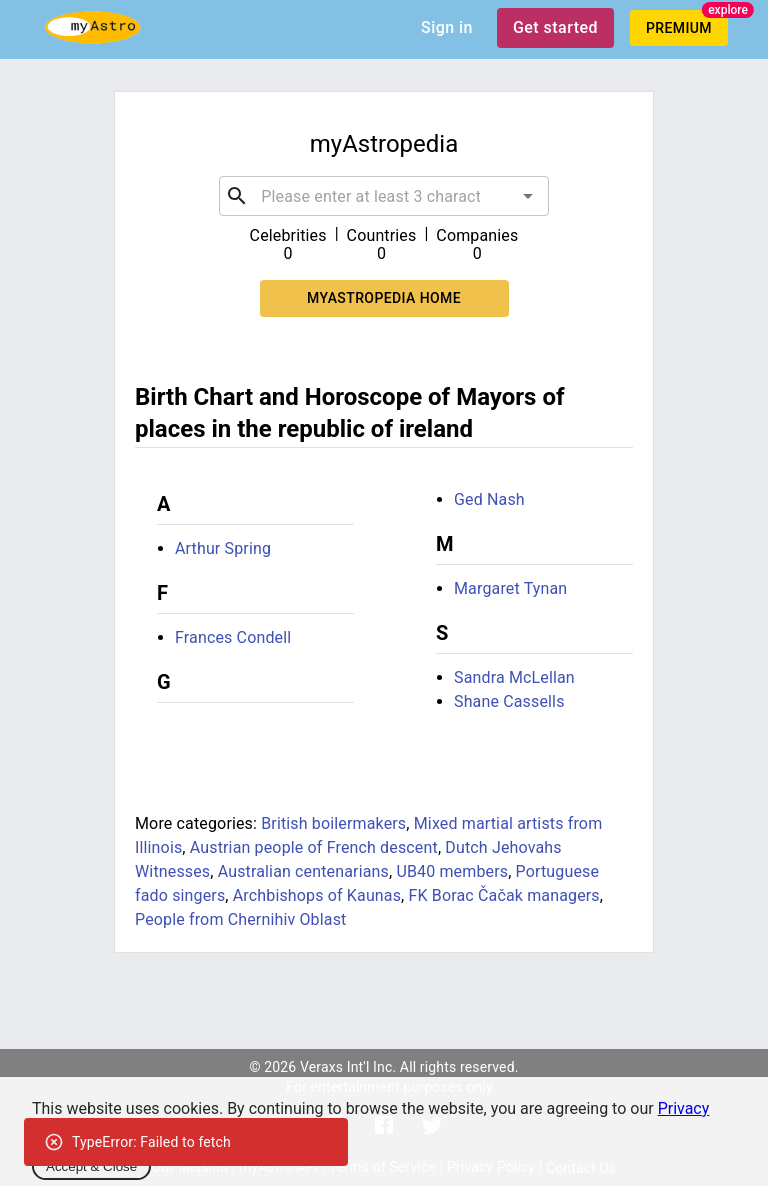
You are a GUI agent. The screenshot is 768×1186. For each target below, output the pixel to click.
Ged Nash (489, 499)
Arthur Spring (223, 548)
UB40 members (452, 871)
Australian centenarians (303, 871)
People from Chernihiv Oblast (240, 919)
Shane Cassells (509, 701)
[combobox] (383, 196)
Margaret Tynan (510, 588)
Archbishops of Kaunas (317, 895)
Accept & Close (91, 1166)
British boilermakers (333, 823)
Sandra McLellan (514, 677)
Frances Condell (233, 637)
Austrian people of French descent (314, 847)
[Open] (528, 196)
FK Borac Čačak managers (504, 895)
